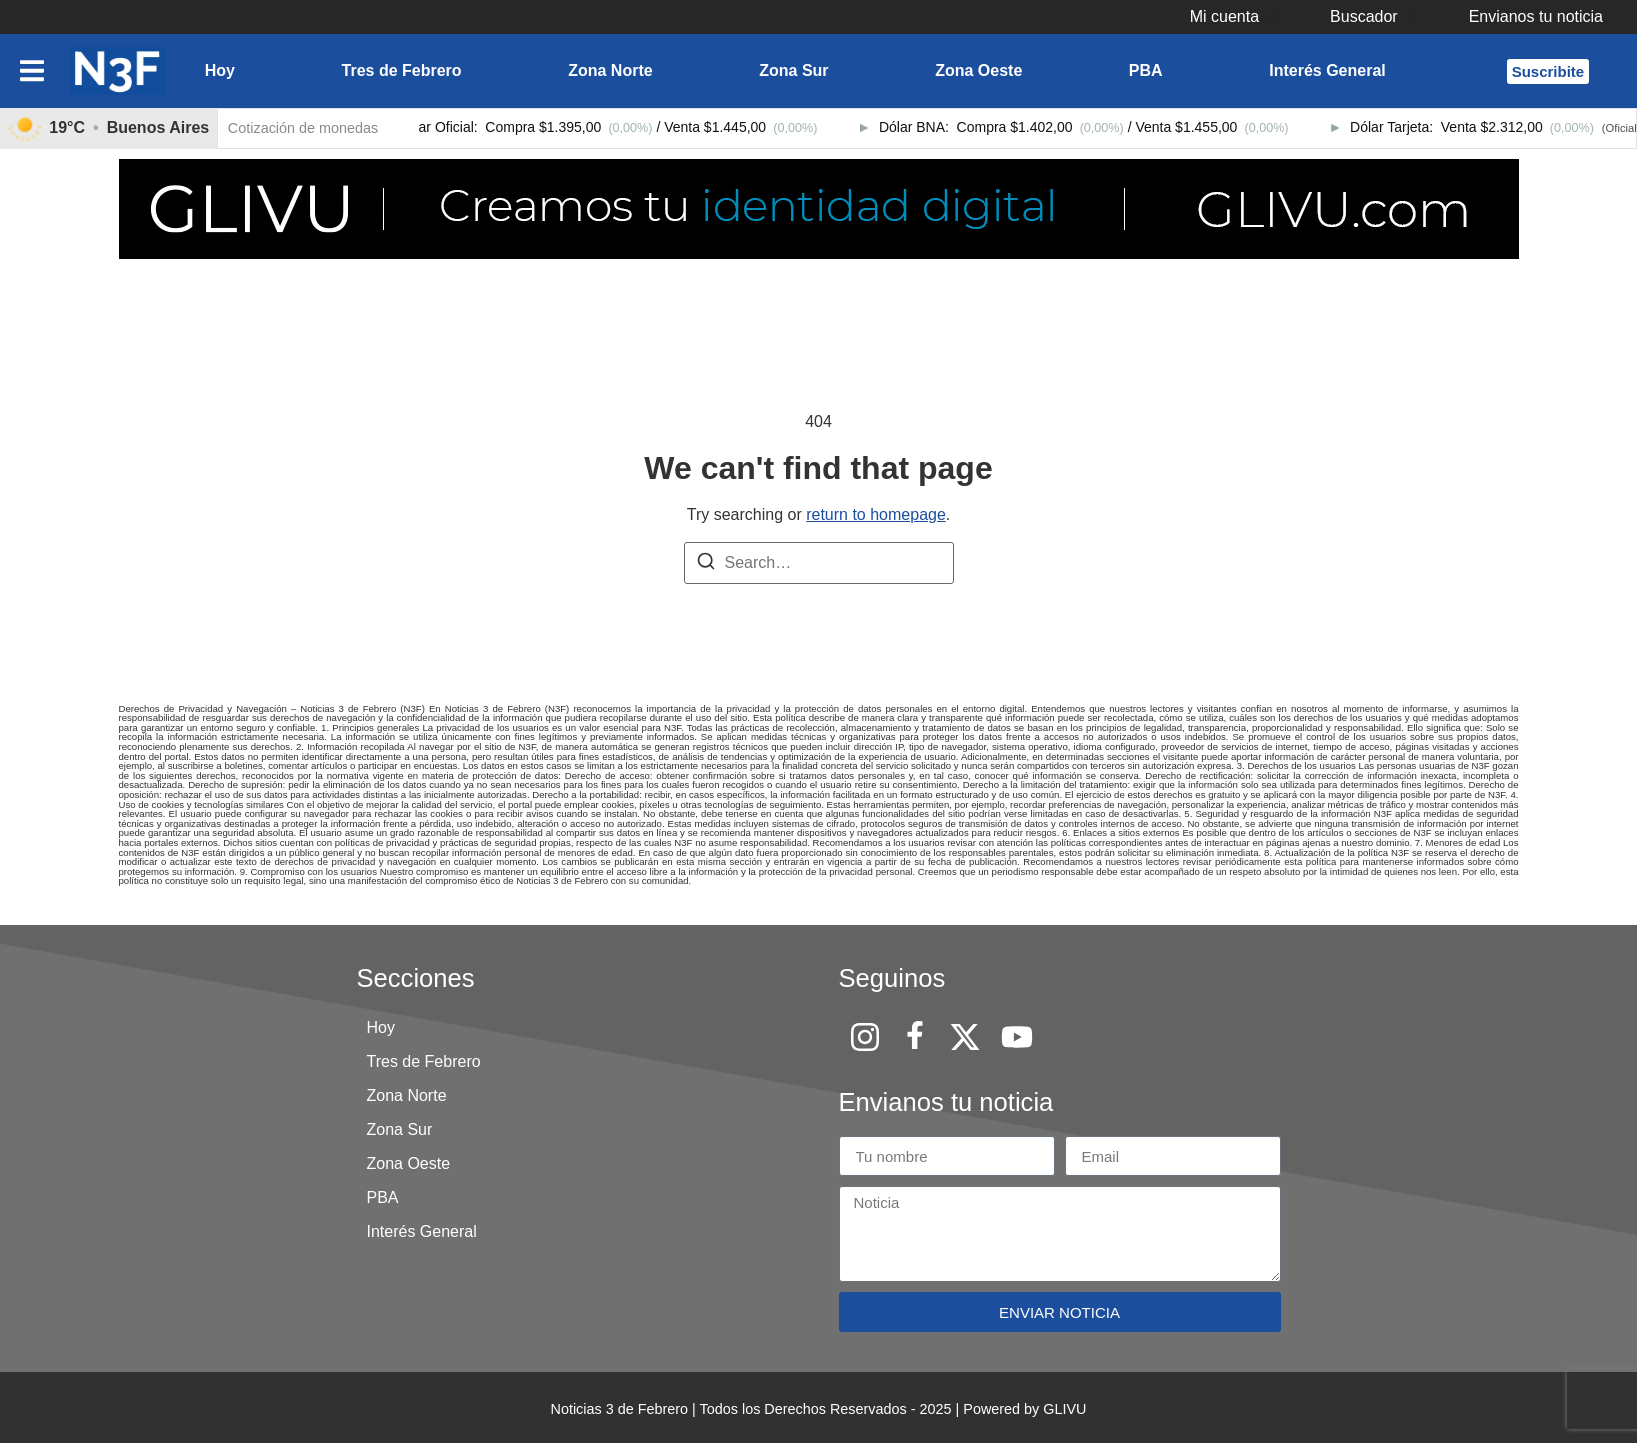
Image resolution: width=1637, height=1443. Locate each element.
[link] (109, 127)
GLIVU (1064, 1409)
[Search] (706, 564)
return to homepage (876, 514)
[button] (1236, 17)
